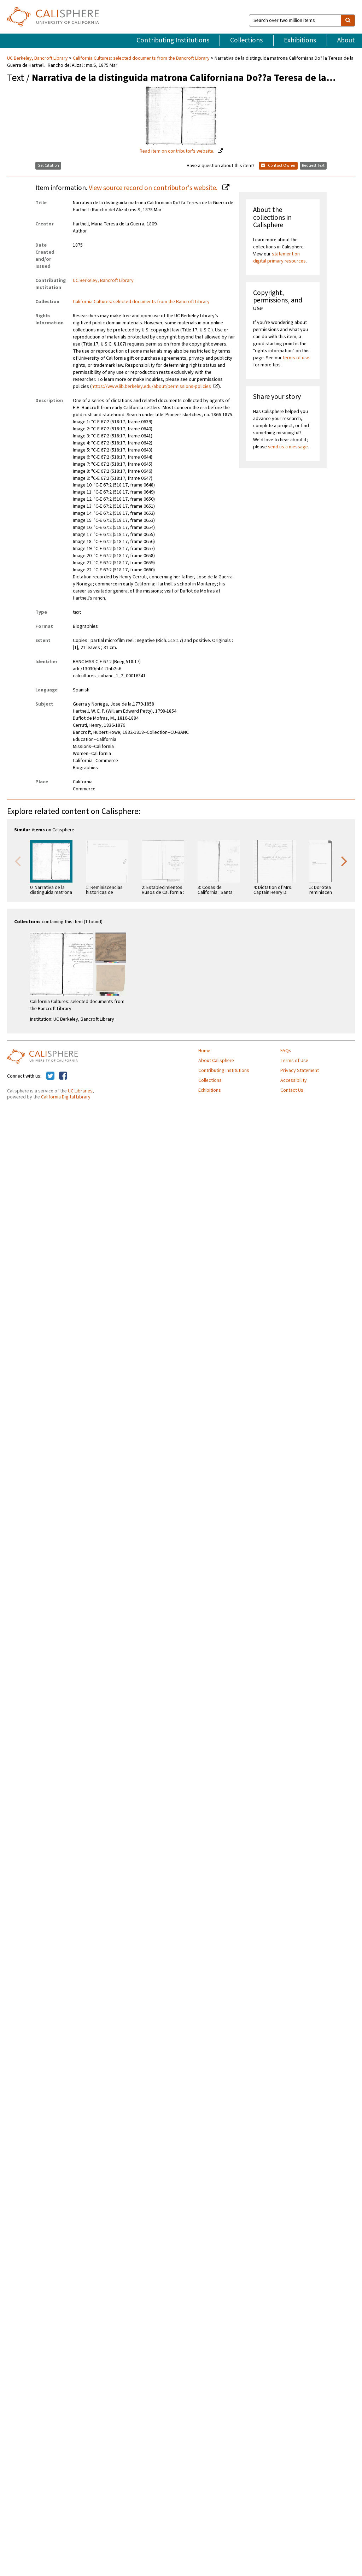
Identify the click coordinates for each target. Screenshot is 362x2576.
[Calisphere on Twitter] (50, 1076)
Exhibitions (300, 40)
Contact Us (291, 1090)
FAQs (285, 1050)
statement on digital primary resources (279, 257)
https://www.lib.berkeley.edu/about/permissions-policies (151, 386)
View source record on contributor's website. (154, 188)
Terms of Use (294, 1060)
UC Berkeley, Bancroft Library (38, 58)
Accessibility (293, 1080)
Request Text (313, 166)
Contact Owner (278, 166)
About (346, 40)
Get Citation (48, 166)
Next (344, 861)
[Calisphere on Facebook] (63, 1076)
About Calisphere (216, 1060)
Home (204, 1050)
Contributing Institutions (172, 40)
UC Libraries (80, 1091)
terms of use (296, 357)
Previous (17, 861)
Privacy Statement (299, 1070)
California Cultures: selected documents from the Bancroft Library (141, 58)
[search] (348, 20)
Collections (246, 40)
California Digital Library (65, 1097)
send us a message (288, 446)
